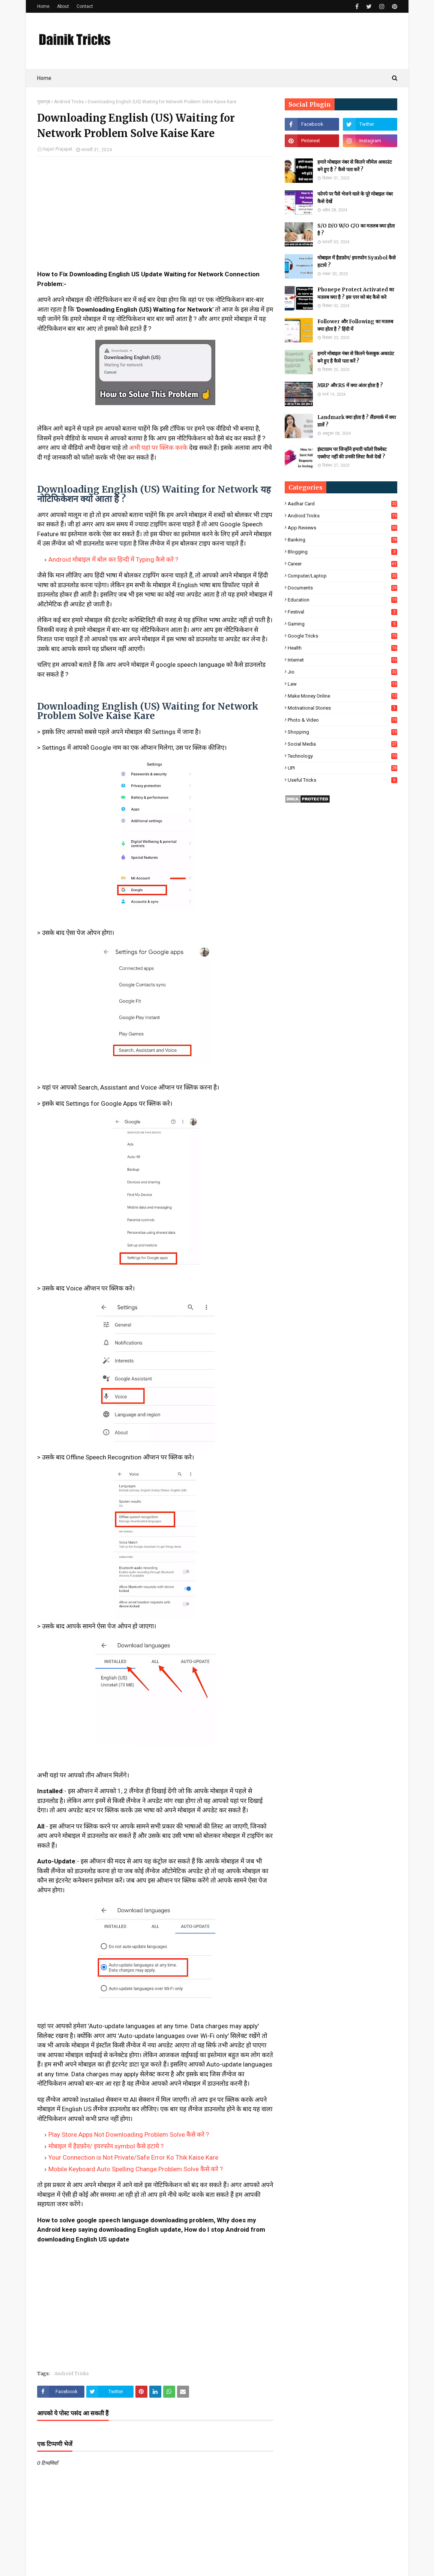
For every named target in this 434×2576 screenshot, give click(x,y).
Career (342, 564)
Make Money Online (342, 696)
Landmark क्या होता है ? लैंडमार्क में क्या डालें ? (356, 421)
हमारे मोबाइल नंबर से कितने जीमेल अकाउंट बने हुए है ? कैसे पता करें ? (354, 166)
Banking (342, 540)
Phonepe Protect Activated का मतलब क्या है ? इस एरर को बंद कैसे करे (355, 293)
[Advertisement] (155, 217)
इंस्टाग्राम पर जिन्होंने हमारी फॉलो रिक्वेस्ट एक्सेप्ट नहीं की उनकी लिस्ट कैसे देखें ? (352, 453)
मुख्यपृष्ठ (43, 101)
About (63, 6)
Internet (342, 660)
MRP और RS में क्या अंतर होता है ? (350, 385)
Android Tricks (69, 101)
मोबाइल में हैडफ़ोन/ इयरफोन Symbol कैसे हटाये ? (356, 261)
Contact (85, 6)
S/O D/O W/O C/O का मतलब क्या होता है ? (356, 230)
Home (43, 6)
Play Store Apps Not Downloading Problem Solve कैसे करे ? (128, 2134)
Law (342, 684)
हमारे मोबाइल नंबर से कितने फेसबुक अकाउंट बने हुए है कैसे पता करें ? (355, 357)
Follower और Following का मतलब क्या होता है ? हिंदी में (355, 325)
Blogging (342, 552)
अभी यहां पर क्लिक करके (158, 447)
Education (342, 600)
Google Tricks (342, 636)
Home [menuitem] (44, 78)
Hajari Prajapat (57, 149)
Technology (342, 756)
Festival (342, 612)
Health (342, 648)
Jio (342, 672)
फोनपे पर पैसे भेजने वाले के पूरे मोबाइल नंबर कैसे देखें (355, 198)
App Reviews (342, 528)
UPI (342, 768)
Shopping (342, 732)
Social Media (342, 744)
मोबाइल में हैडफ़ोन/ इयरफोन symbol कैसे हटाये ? (106, 2146)
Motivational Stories (342, 708)
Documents (342, 588)
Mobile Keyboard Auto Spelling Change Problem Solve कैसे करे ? (135, 2169)
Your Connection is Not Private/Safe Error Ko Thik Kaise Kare (133, 2157)
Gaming (342, 624)
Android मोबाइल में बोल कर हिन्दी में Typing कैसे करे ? (113, 559)
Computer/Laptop (342, 576)
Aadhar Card (342, 503)
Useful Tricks (342, 780)
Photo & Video (342, 720)
